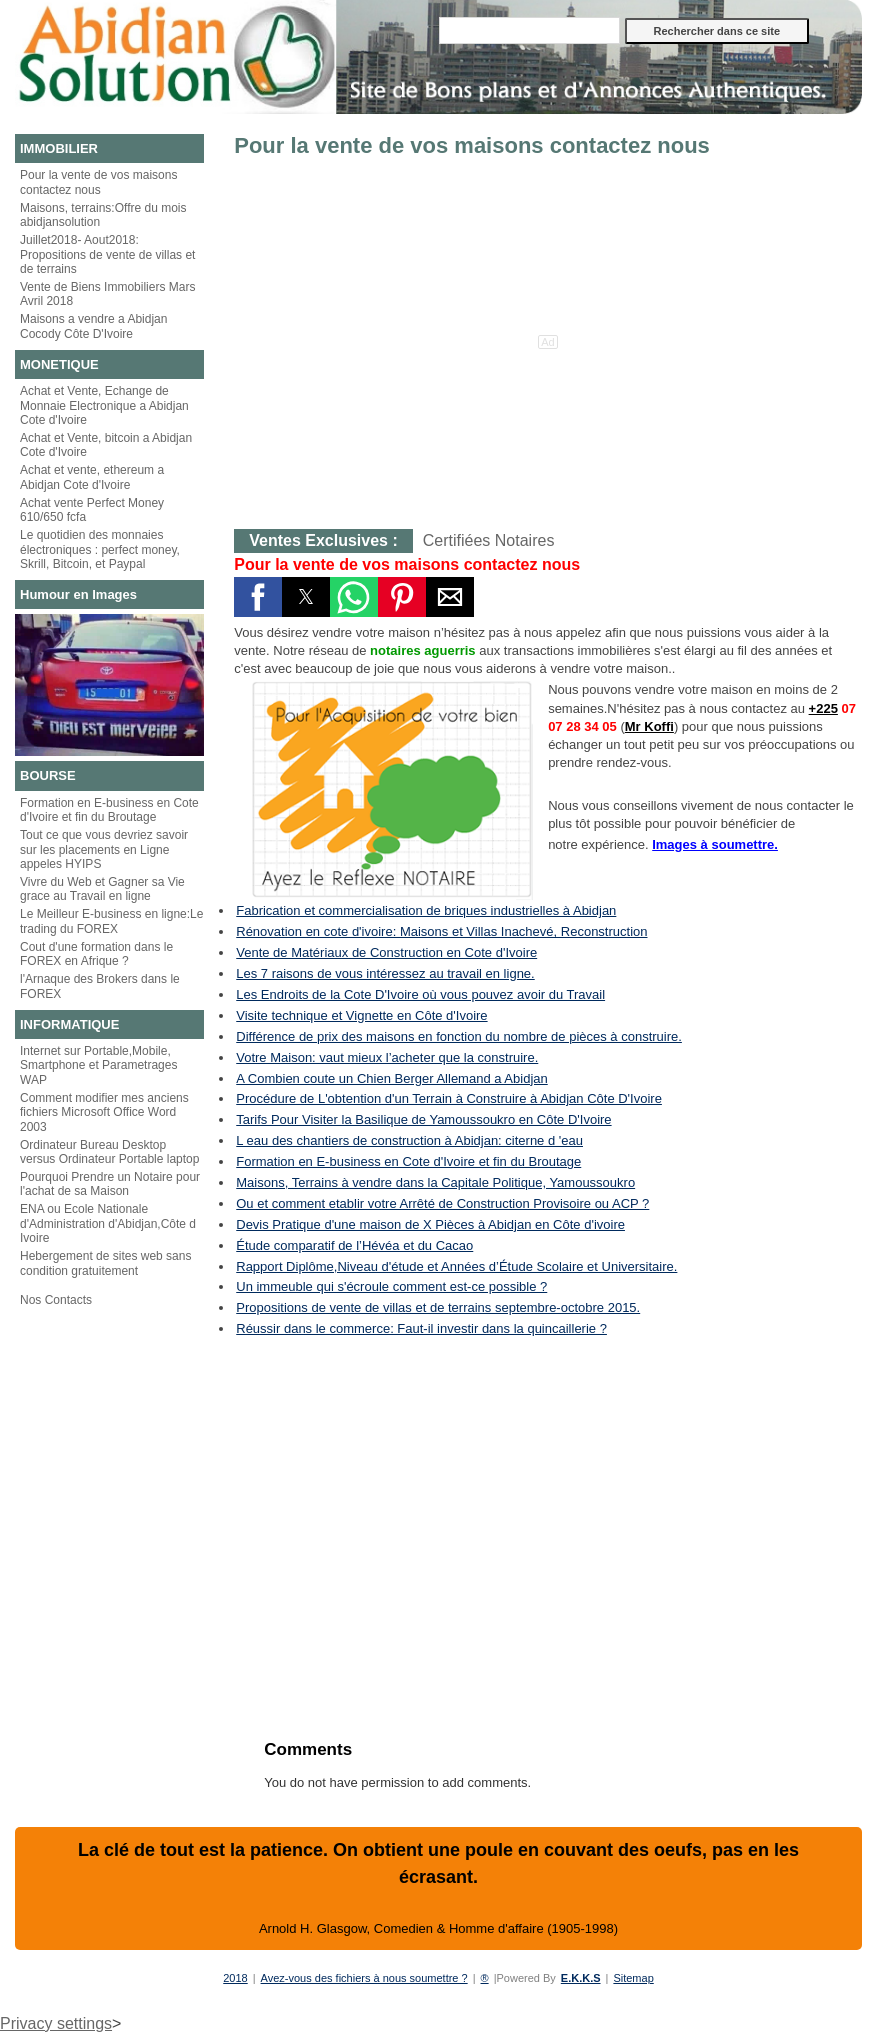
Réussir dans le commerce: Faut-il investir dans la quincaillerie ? (421, 1328)
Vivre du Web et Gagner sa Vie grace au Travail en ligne (102, 889)
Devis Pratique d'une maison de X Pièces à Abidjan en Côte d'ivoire (430, 1224)
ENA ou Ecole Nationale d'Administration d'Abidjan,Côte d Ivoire (108, 1223)
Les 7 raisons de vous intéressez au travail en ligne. (385, 973)
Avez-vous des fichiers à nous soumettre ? (364, 1978)
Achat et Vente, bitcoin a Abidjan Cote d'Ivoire (106, 445)
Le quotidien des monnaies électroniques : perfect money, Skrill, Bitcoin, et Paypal (100, 549)
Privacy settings (56, 2023)
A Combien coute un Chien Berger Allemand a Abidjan (391, 1078)
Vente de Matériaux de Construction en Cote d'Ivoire (386, 952)
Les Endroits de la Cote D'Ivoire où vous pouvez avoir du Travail (420, 994)
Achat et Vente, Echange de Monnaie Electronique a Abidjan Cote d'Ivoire (104, 405)
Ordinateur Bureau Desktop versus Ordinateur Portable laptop (109, 1152)
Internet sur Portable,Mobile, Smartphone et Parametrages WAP (98, 1065)
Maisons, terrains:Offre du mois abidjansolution (103, 215)
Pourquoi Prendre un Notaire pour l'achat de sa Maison (110, 1184)
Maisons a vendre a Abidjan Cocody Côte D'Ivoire (93, 326)
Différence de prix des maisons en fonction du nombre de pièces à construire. (459, 1036)
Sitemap (633, 1978)
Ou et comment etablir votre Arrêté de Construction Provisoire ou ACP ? (442, 1203)
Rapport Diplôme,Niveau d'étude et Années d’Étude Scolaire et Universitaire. (456, 1266)
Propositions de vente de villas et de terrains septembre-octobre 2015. (438, 1307)
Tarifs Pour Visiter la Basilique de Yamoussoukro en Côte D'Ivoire (423, 1119)
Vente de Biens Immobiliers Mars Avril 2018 (107, 294)
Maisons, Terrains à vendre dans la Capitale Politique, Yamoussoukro (435, 1182)
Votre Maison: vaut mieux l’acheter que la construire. (387, 1057)
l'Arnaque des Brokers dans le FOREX (100, 986)
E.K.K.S (581, 1978)
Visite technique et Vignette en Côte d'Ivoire (361, 1015)
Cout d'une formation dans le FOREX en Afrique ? (96, 954)
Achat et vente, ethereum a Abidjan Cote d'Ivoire (92, 477)
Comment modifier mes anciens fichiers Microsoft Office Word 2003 (104, 1112)
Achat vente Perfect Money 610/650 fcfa (92, 510)
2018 (235, 1978)
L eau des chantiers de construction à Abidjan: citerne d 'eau (409, 1140)
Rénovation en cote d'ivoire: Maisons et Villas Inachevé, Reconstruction (441, 931)
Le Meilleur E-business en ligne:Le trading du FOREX (111, 921)
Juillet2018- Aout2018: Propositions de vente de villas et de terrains (107, 254)
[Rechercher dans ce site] (529, 30)
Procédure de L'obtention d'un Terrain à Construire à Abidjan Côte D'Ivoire (449, 1098)
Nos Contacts (56, 1300)
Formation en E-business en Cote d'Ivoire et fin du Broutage (109, 810)
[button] (258, 597)
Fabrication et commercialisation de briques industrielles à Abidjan (426, 910)
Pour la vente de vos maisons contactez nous (98, 182)
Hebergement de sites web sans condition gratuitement (105, 1263)
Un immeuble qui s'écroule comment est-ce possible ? (391, 1286)
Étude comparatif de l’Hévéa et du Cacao (354, 1245)
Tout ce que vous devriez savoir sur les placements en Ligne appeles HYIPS (104, 849)
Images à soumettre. (715, 844)
